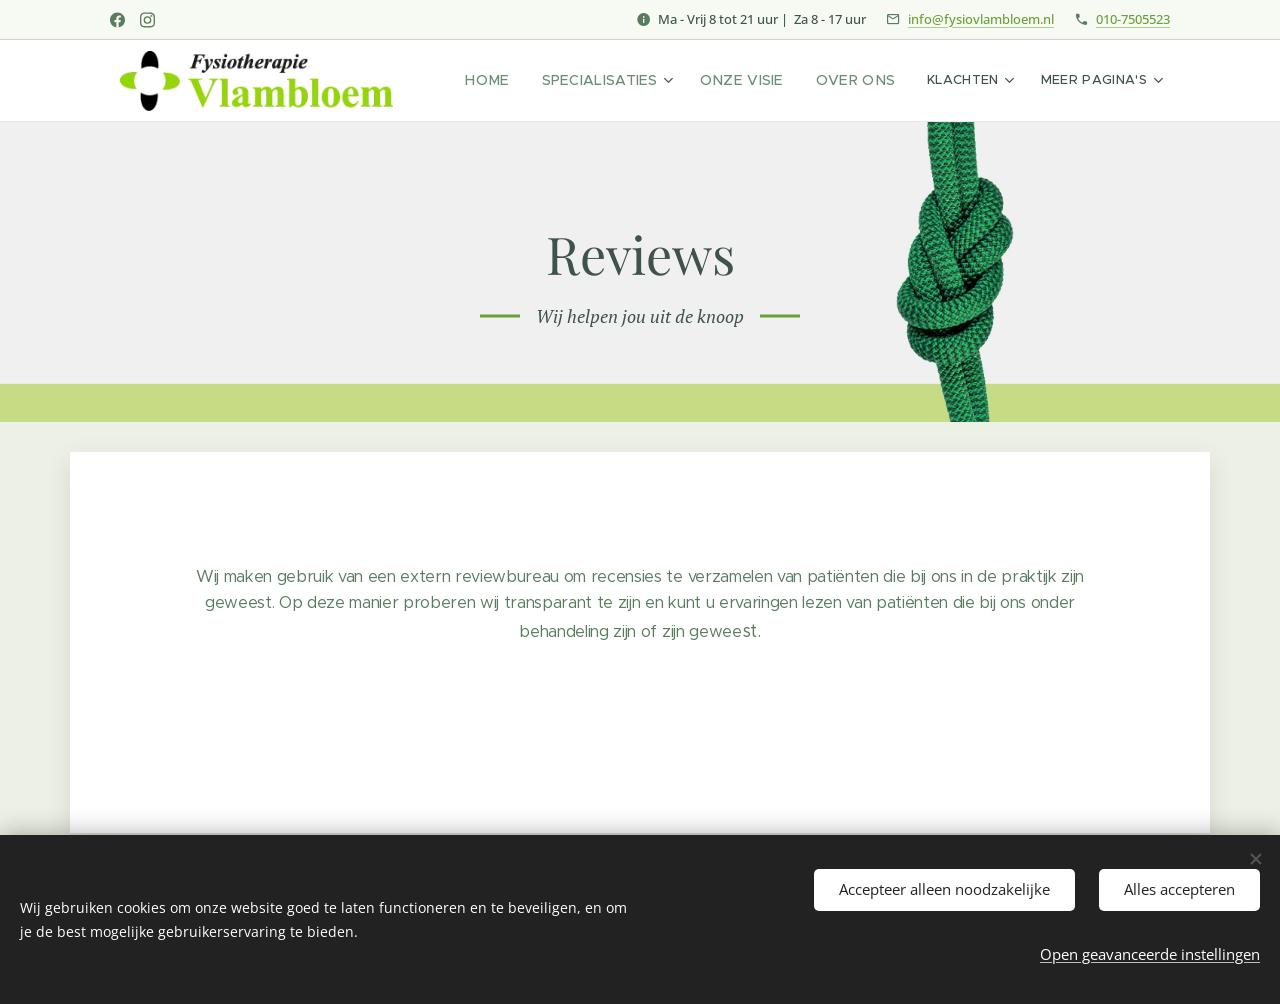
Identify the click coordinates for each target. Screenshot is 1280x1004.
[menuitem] (518, 81)
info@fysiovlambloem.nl (981, 19)
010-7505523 (1133, 19)
